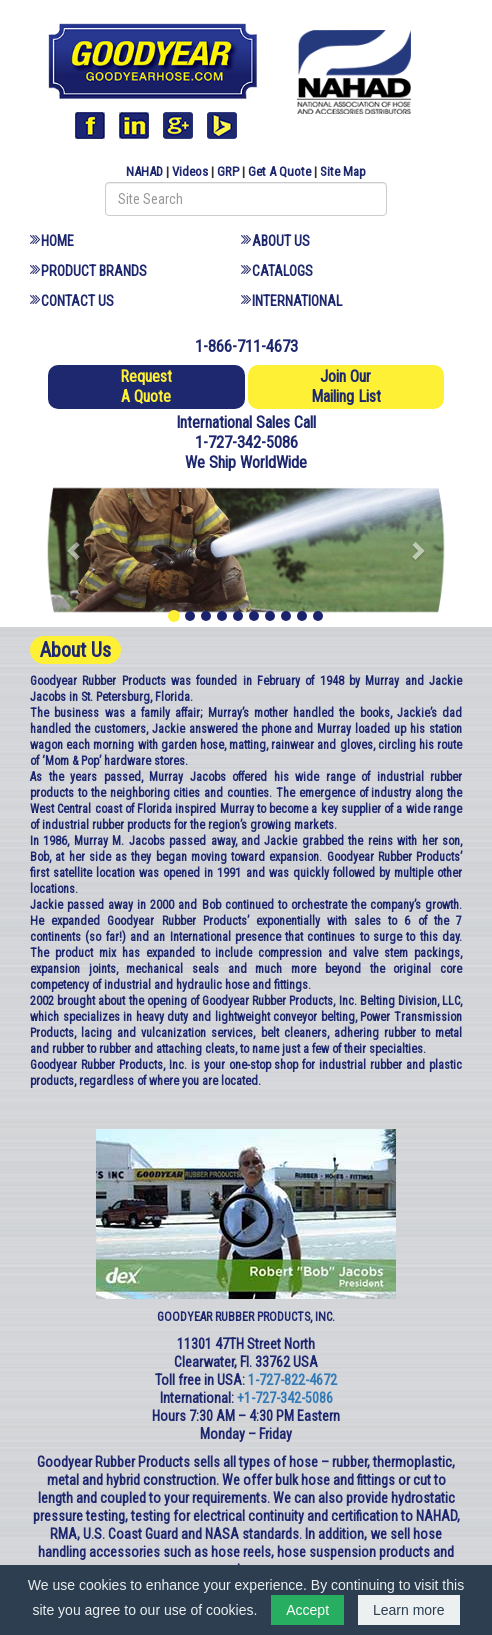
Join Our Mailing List (346, 386)
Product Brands (94, 271)
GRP (228, 171)
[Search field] (245, 199)
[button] (75, 550)
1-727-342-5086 (246, 442)
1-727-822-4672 (292, 1380)
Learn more (409, 1610)
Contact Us (77, 301)
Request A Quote (146, 386)
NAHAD (144, 171)
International (297, 301)
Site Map (343, 171)
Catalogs (282, 271)
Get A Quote (279, 171)
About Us (281, 241)
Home (57, 241)
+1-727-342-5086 (285, 1398)
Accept (307, 1610)
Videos (190, 171)
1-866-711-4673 (246, 346)
